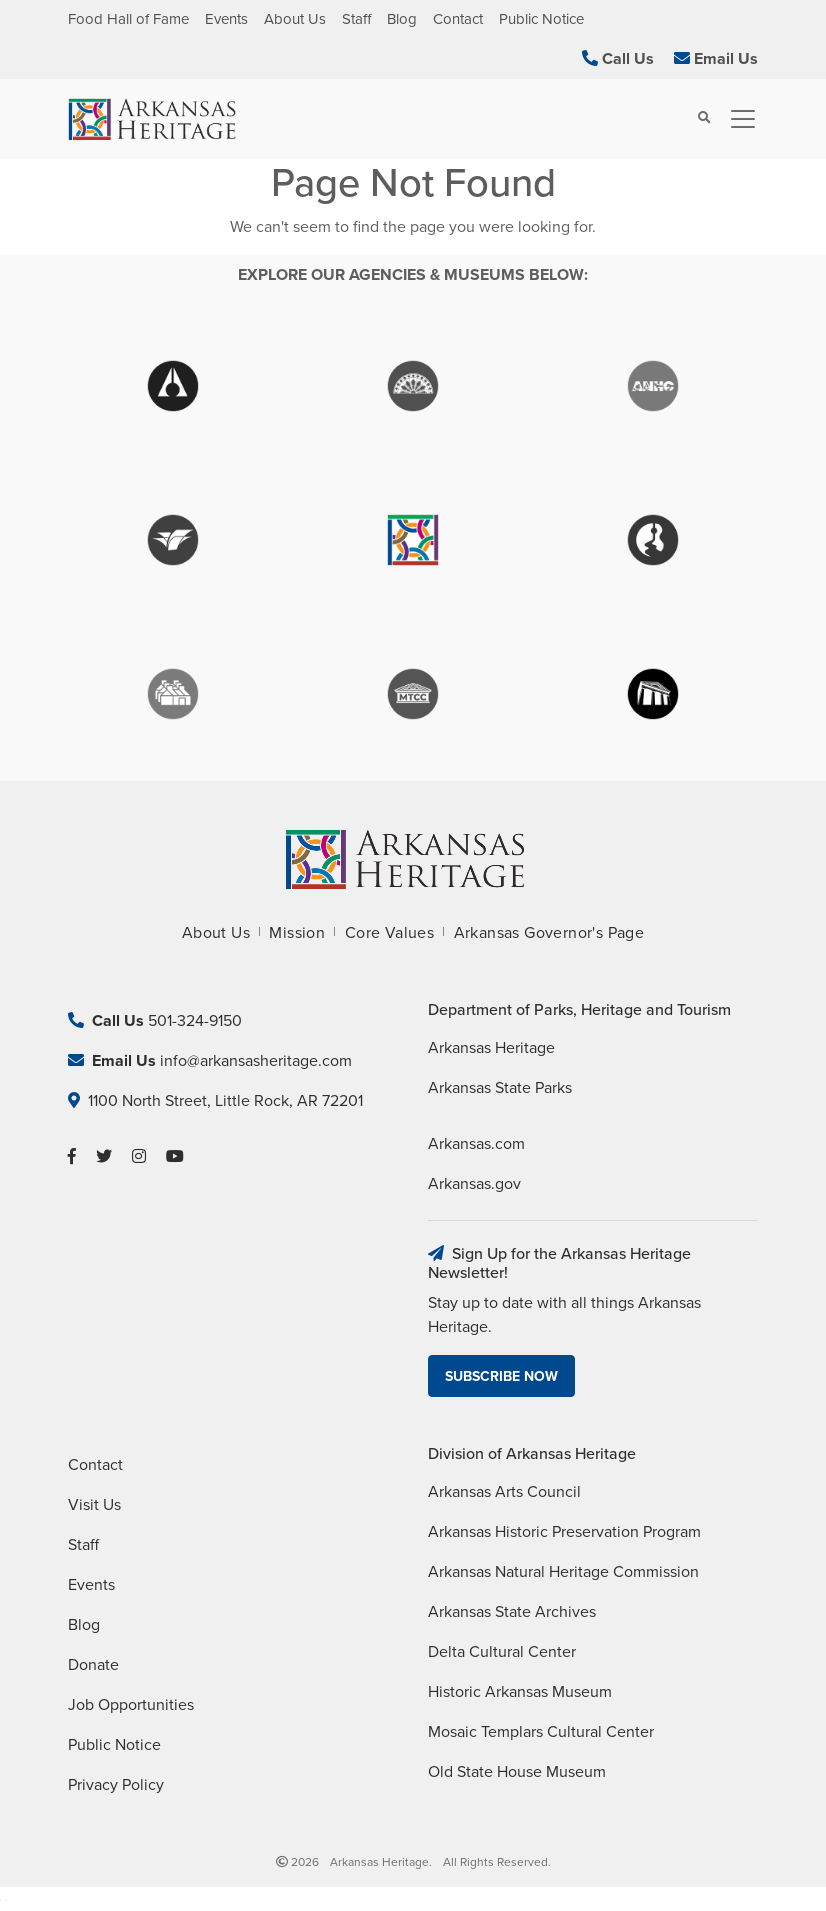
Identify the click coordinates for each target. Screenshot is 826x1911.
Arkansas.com (476, 1144)
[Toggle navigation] (737, 119)
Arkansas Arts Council (504, 1492)
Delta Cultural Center (502, 1652)
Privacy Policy (116, 1785)
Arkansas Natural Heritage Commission (563, 1572)
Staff (356, 19)
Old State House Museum (517, 1772)
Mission (297, 933)
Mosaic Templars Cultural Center (541, 1732)
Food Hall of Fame (128, 19)
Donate (93, 1665)
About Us (295, 19)
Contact (458, 19)
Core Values (389, 933)
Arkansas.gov (474, 1184)
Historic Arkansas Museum (520, 1692)
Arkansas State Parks (500, 1088)
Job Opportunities (131, 1705)
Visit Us (94, 1505)
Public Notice (541, 19)
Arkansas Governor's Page (549, 933)
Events (226, 19)
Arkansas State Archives (512, 1612)
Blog (402, 19)
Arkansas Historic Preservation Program (564, 1532)
